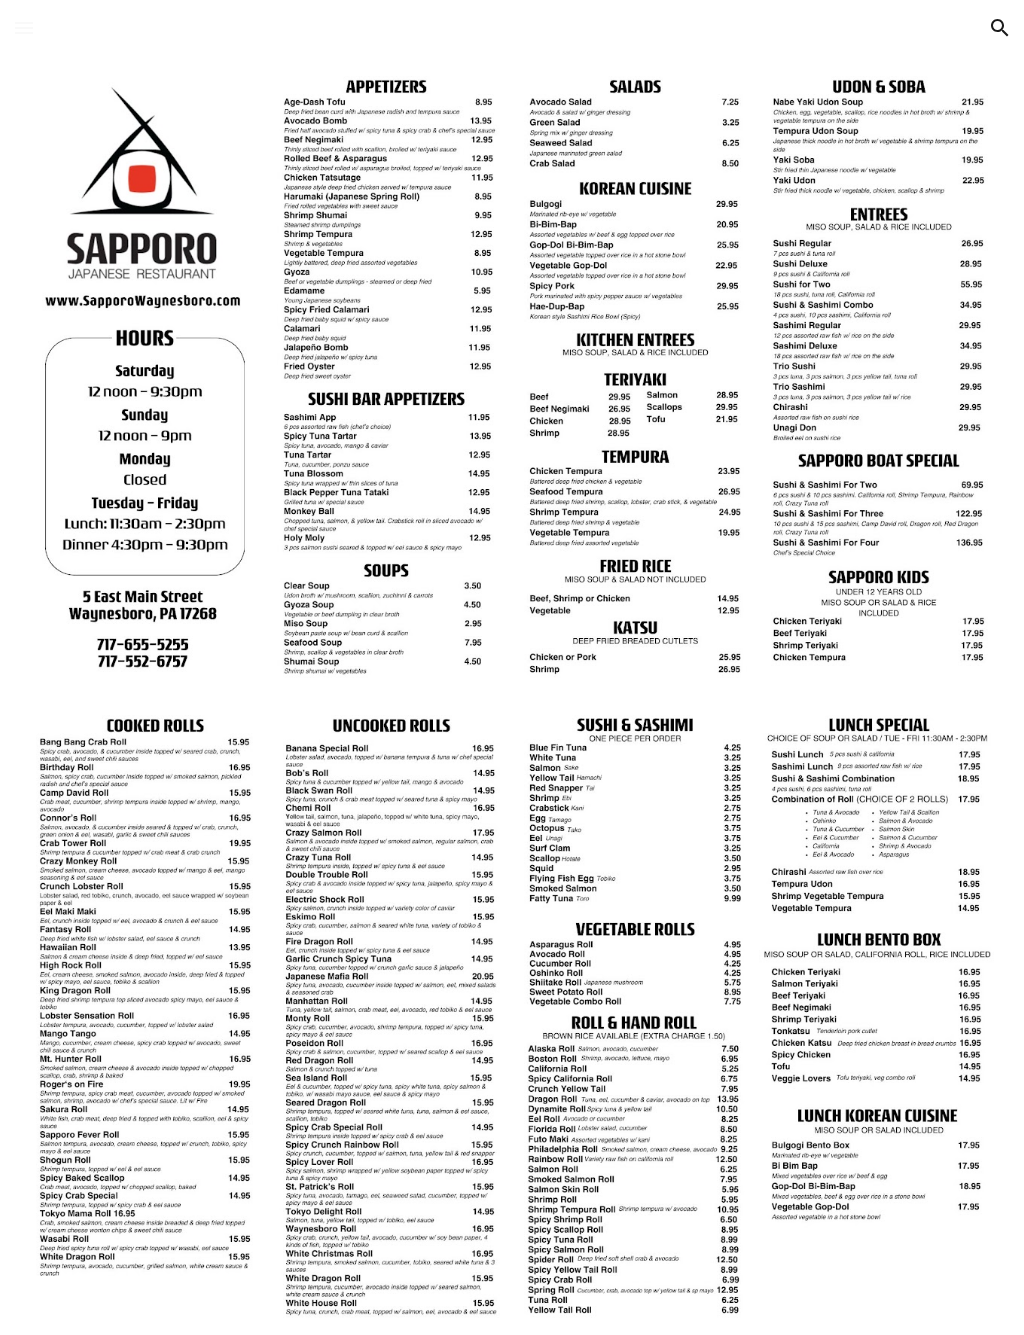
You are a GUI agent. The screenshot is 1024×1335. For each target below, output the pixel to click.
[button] (24, 27)
